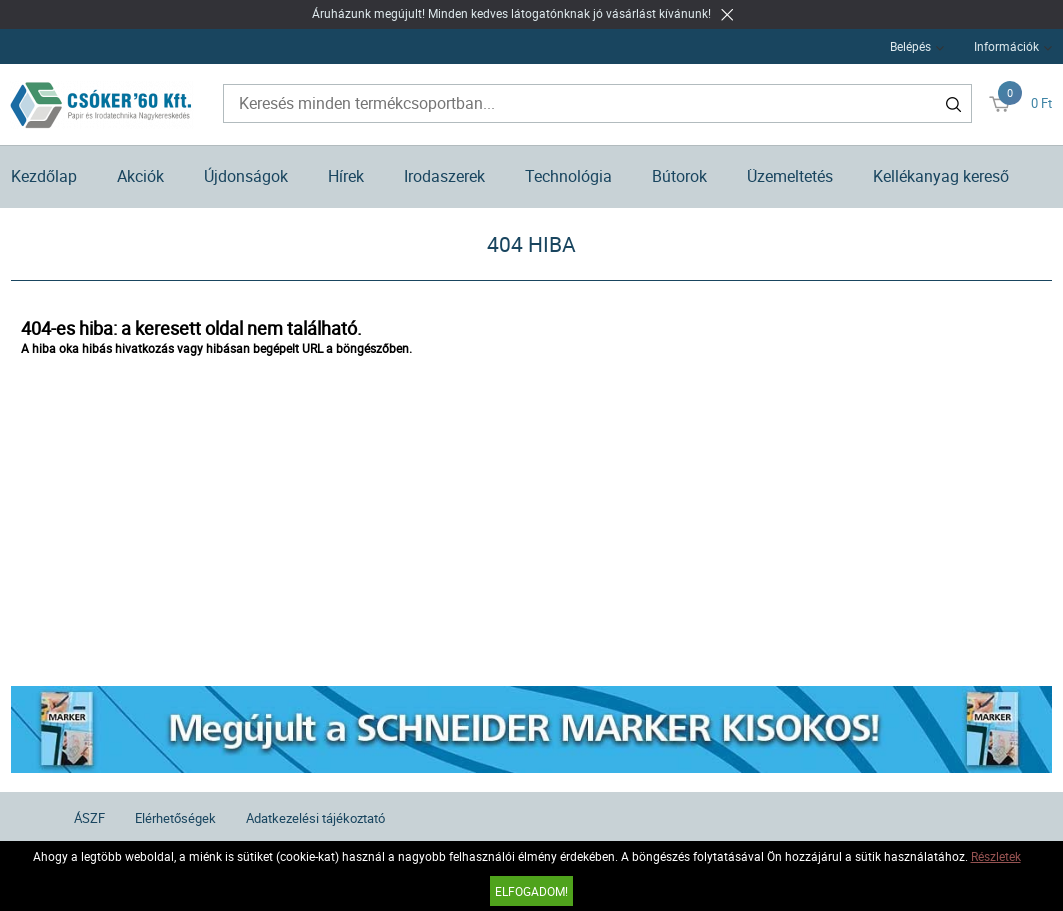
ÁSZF (89, 818)
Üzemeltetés (790, 176)
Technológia (568, 176)
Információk (1006, 46)
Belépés (910, 46)
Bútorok (679, 176)
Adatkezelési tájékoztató (315, 818)
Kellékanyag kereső (941, 176)
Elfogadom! (531, 891)
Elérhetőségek (175, 818)
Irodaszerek (444, 176)
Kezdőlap (44, 176)
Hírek (346, 176)
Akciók (140, 176)
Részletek (996, 856)
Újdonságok (246, 176)
